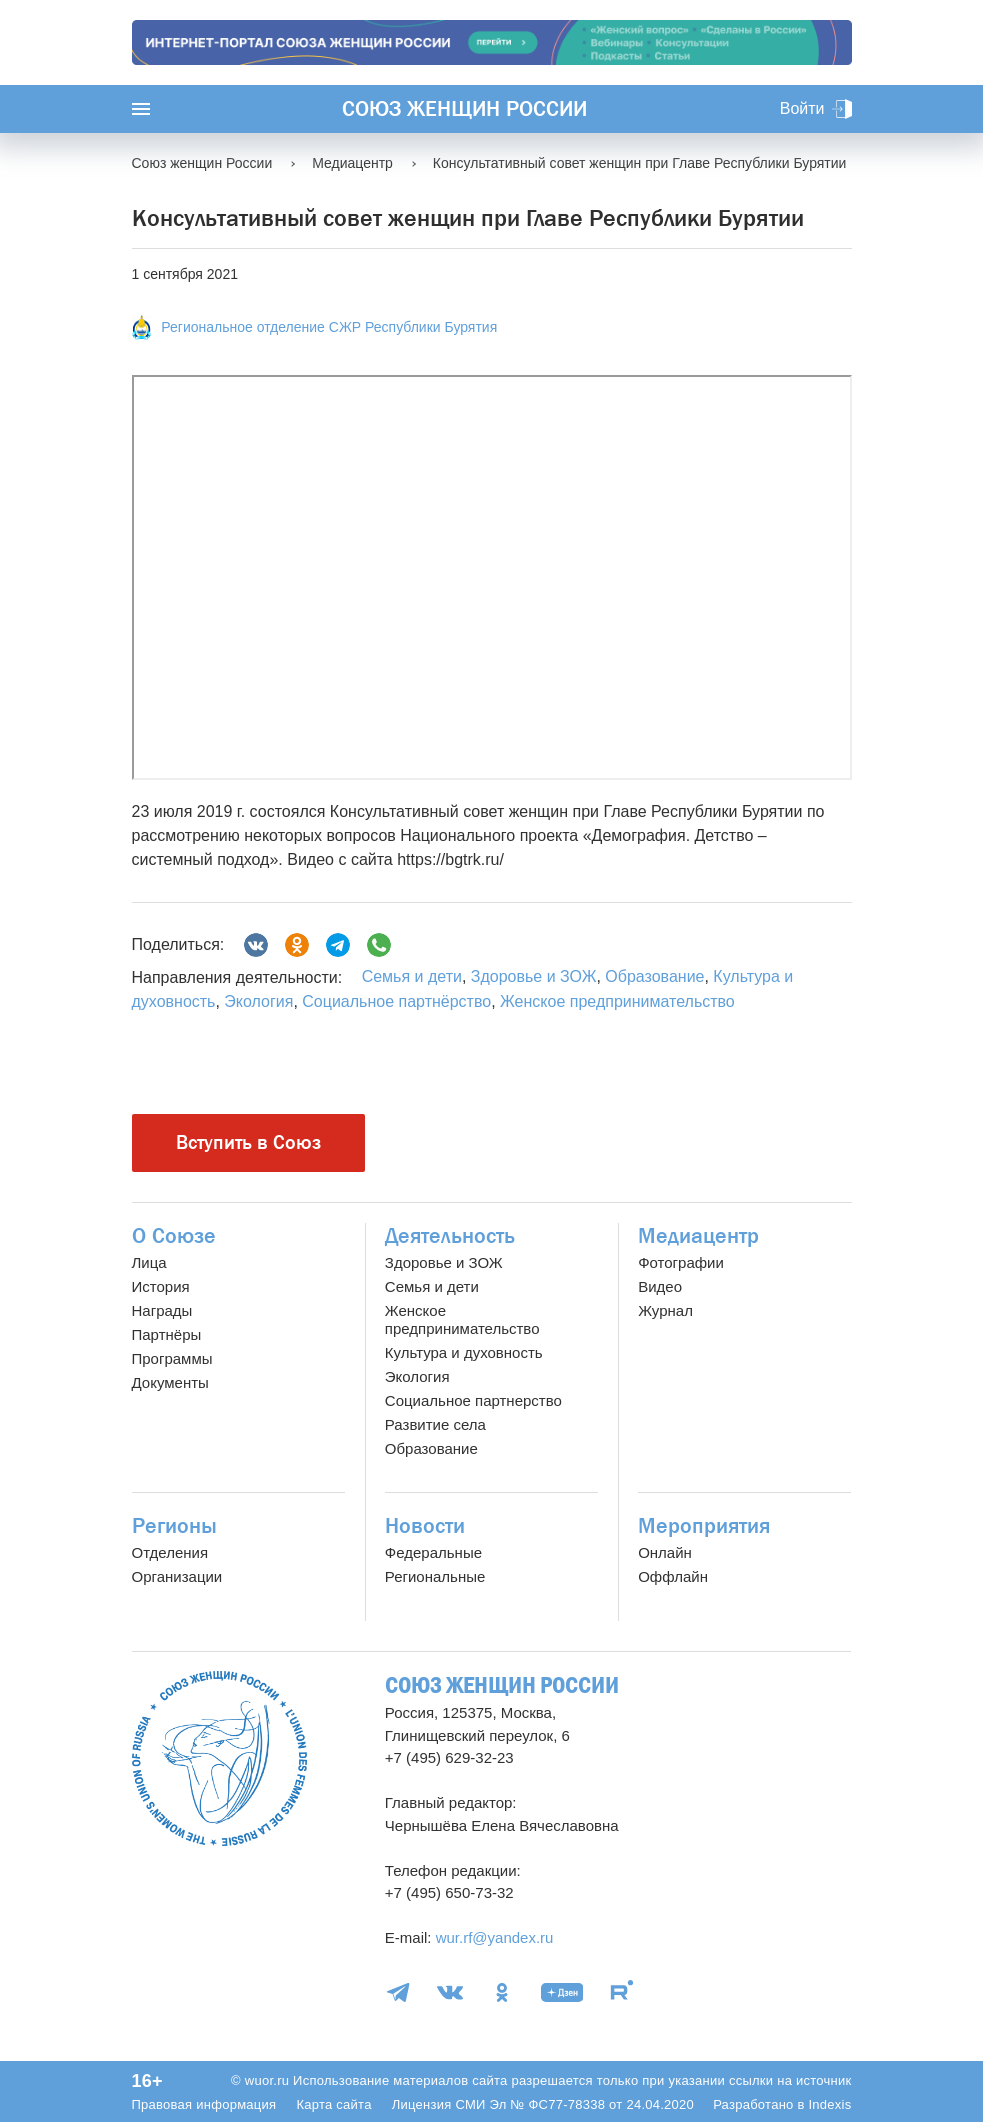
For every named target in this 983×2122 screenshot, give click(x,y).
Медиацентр (698, 1236)
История (161, 1286)
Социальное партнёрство (396, 1001)
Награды (162, 1310)
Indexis (829, 2104)
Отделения (170, 1552)
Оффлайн (673, 1576)
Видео (660, 1286)
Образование (654, 976)
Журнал (665, 1310)
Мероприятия (704, 1526)
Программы (172, 1358)
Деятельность (450, 1236)
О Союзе (174, 1236)
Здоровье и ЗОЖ (534, 976)
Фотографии (681, 1262)
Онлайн (665, 1552)
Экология (258, 1001)
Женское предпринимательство (617, 1001)
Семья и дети (412, 976)
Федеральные (433, 1552)
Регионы (174, 1526)
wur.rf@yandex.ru (495, 1937)
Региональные (435, 1576)
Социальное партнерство (473, 1400)
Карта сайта (333, 2104)
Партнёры (167, 1334)
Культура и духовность (464, 1352)
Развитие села (435, 1424)
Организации (177, 1576)
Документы (170, 1382)
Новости (425, 1526)
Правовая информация (204, 2104)
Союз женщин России (464, 109)
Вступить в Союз (248, 1142)
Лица (149, 1262)
